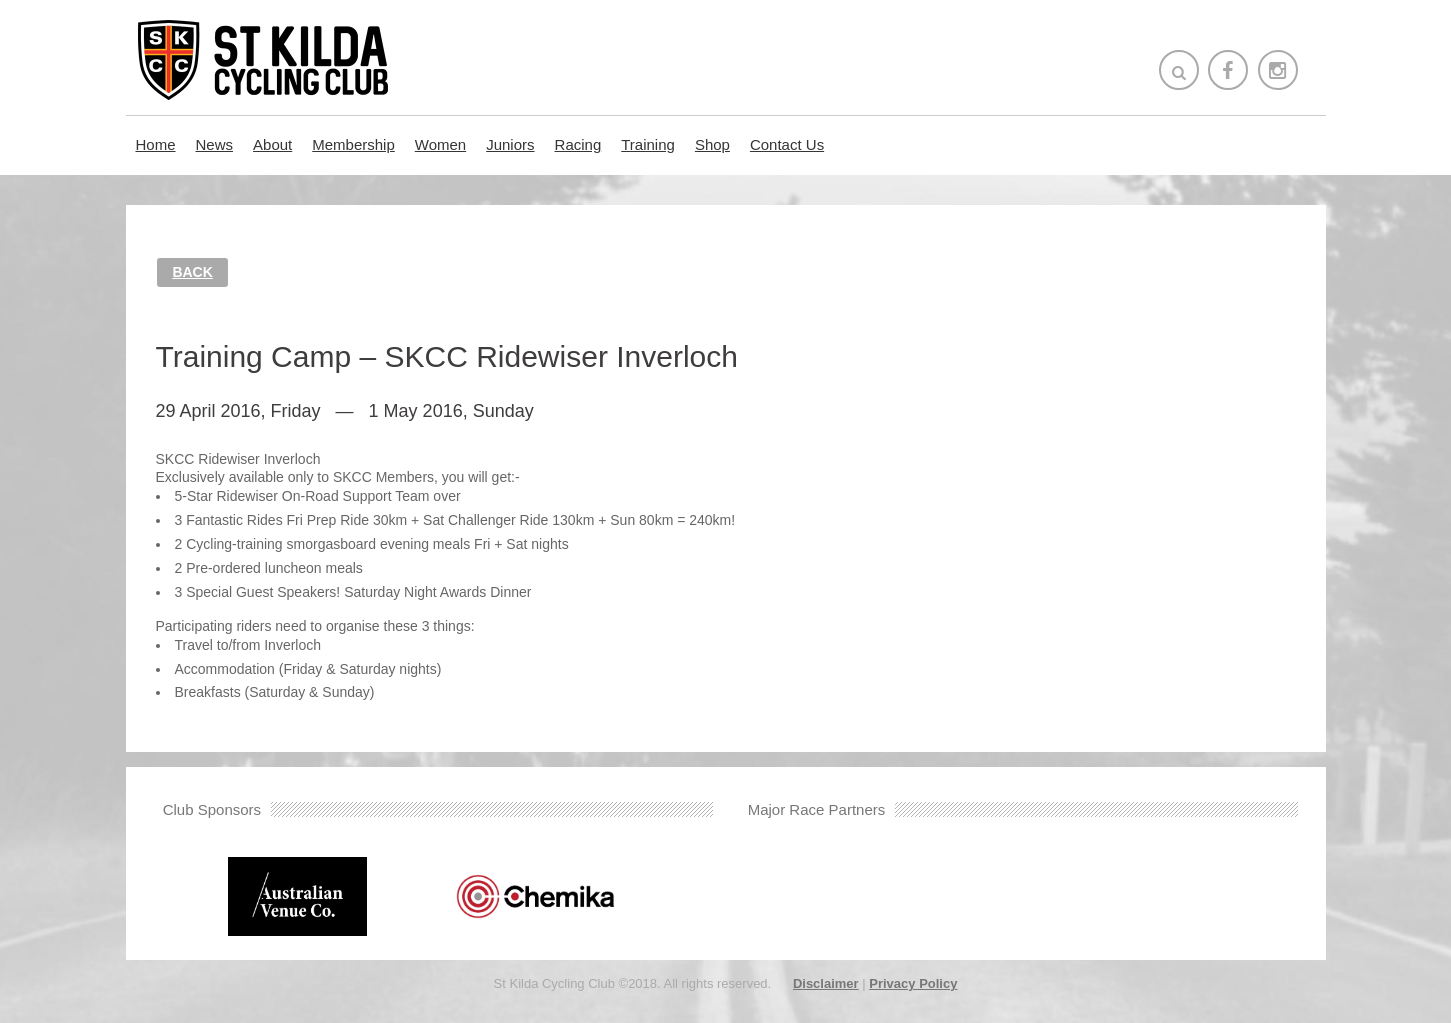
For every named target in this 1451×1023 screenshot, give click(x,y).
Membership (353, 144)
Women (440, 144)
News (215, 144)
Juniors (510, 144)
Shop (712, 144)
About (272, 144)
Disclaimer (826, 983)
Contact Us (787, 144)
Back (192, 272)
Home (156, 144)
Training (648, 144)
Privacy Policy (913, 983)
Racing (578, 144)
